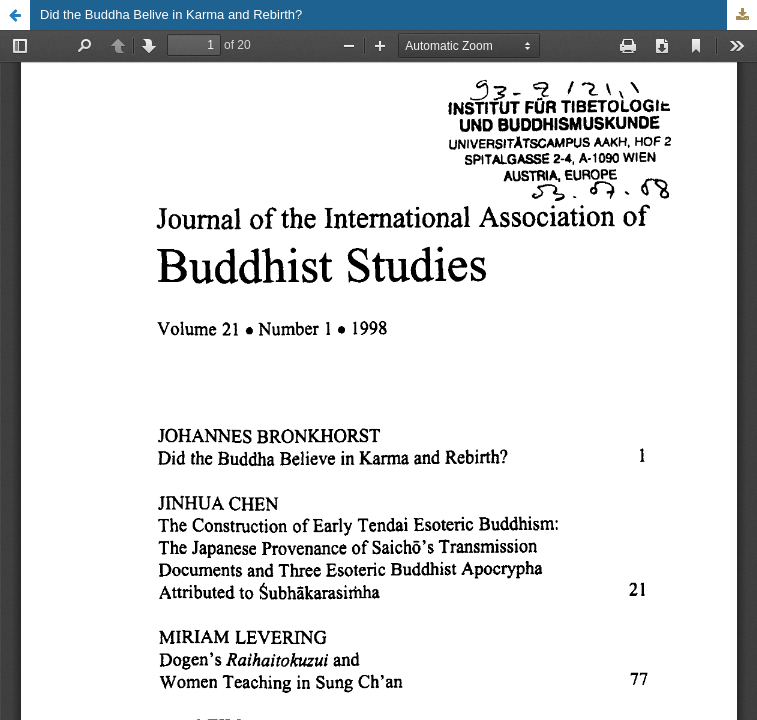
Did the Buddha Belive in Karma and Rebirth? (171, 14)
